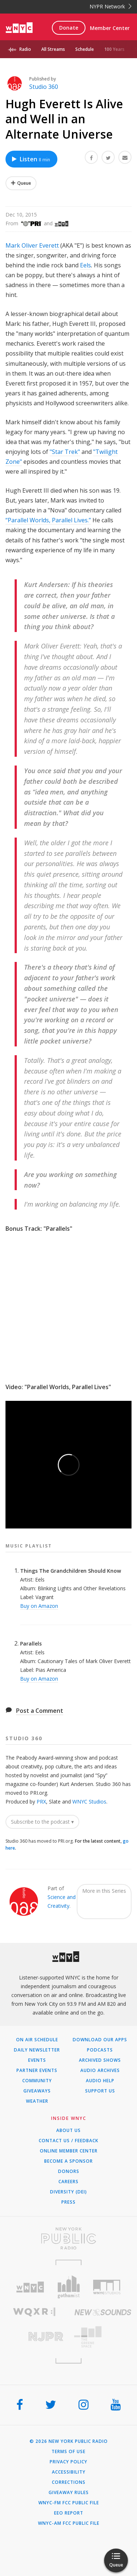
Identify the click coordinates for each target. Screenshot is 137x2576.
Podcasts (100, 2050)
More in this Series (104, 1890)
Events (37, 2060)
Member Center (110, 28)
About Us (68, 2130)
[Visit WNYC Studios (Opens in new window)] (107, 2287)
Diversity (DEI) (68, 2192)
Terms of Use (68, 2451)
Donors (68, 2171)
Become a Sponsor (68, 2161)
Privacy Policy (68, 2462)
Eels (85, 265)
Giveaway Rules (69, 2492)
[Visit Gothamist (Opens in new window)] (68, 2286)
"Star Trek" (65, 452)
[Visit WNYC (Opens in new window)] (30, 2287)
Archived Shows (100, 2060)
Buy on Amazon (39, 1605)
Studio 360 (43, 87)
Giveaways (37, 2091)
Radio (25, 49)
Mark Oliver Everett (32, 245)
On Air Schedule (37, 2040)
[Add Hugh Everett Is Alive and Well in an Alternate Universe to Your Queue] (21, 183)
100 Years (114, 49)
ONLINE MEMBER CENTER (69, 2151)
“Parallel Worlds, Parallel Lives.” (48, 520)
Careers (68, 2182)
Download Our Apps (100, 2040)
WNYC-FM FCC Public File (68, 2503)
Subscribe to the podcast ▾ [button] (42, 1821)
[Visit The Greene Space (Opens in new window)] (103, 2337)
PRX (41, 1801)
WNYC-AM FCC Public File (68, 2523)
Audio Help (100, 2081)
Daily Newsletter (37, 2050)
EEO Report (68, 2513)
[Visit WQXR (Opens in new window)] (34, 2312)
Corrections (68, 2482)
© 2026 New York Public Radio (69, 2441)
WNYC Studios (89, 1801)
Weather (37, 2101)
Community (37, 2081)
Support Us (100, 2091)
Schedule (84, 49)
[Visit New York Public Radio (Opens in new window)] (68, 2238)
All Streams (53, 49)
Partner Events (36, 2070)
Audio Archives (100, 2070)
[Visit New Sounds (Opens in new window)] (103, 2312)
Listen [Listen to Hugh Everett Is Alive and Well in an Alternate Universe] (30, 159)
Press (68, 2202)
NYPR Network (111, 6)
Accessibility (68, 2472)
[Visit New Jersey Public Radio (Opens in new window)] (34, 2336)
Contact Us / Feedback (68, 2141)
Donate (68, 27)
